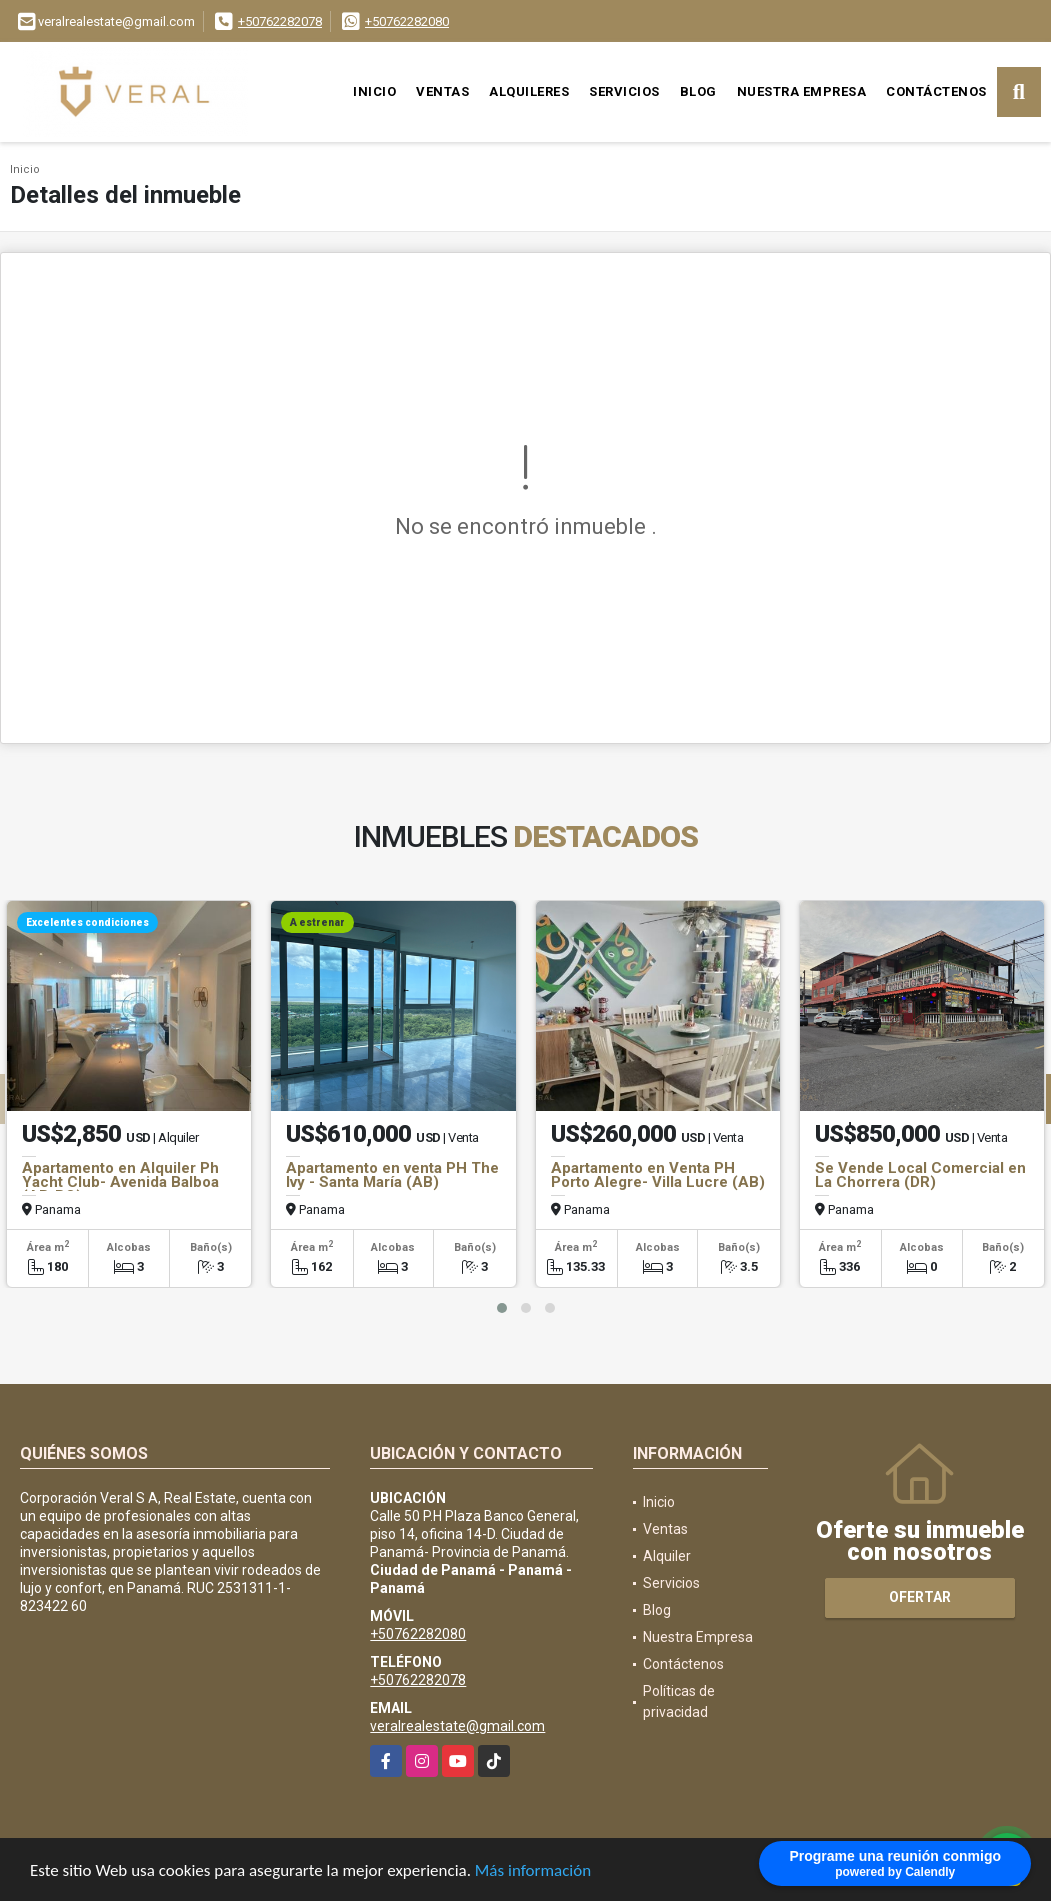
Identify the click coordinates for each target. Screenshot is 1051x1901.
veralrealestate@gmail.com (457, 1726)
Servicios (624, 91)
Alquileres (529, 91)
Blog (698, 91)
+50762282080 (407, 21)
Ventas (442, 91)
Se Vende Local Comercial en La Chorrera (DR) (920, 1175)
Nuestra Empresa (802, 91)
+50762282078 (280, 21)
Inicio (374, 91)
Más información (533, 1871)
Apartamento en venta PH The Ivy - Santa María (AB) (392, 1175)
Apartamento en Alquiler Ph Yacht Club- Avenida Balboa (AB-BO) (120, 1182)
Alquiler (667, 1556)
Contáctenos (936, 91)
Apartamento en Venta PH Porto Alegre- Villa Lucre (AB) (658, 1175)
